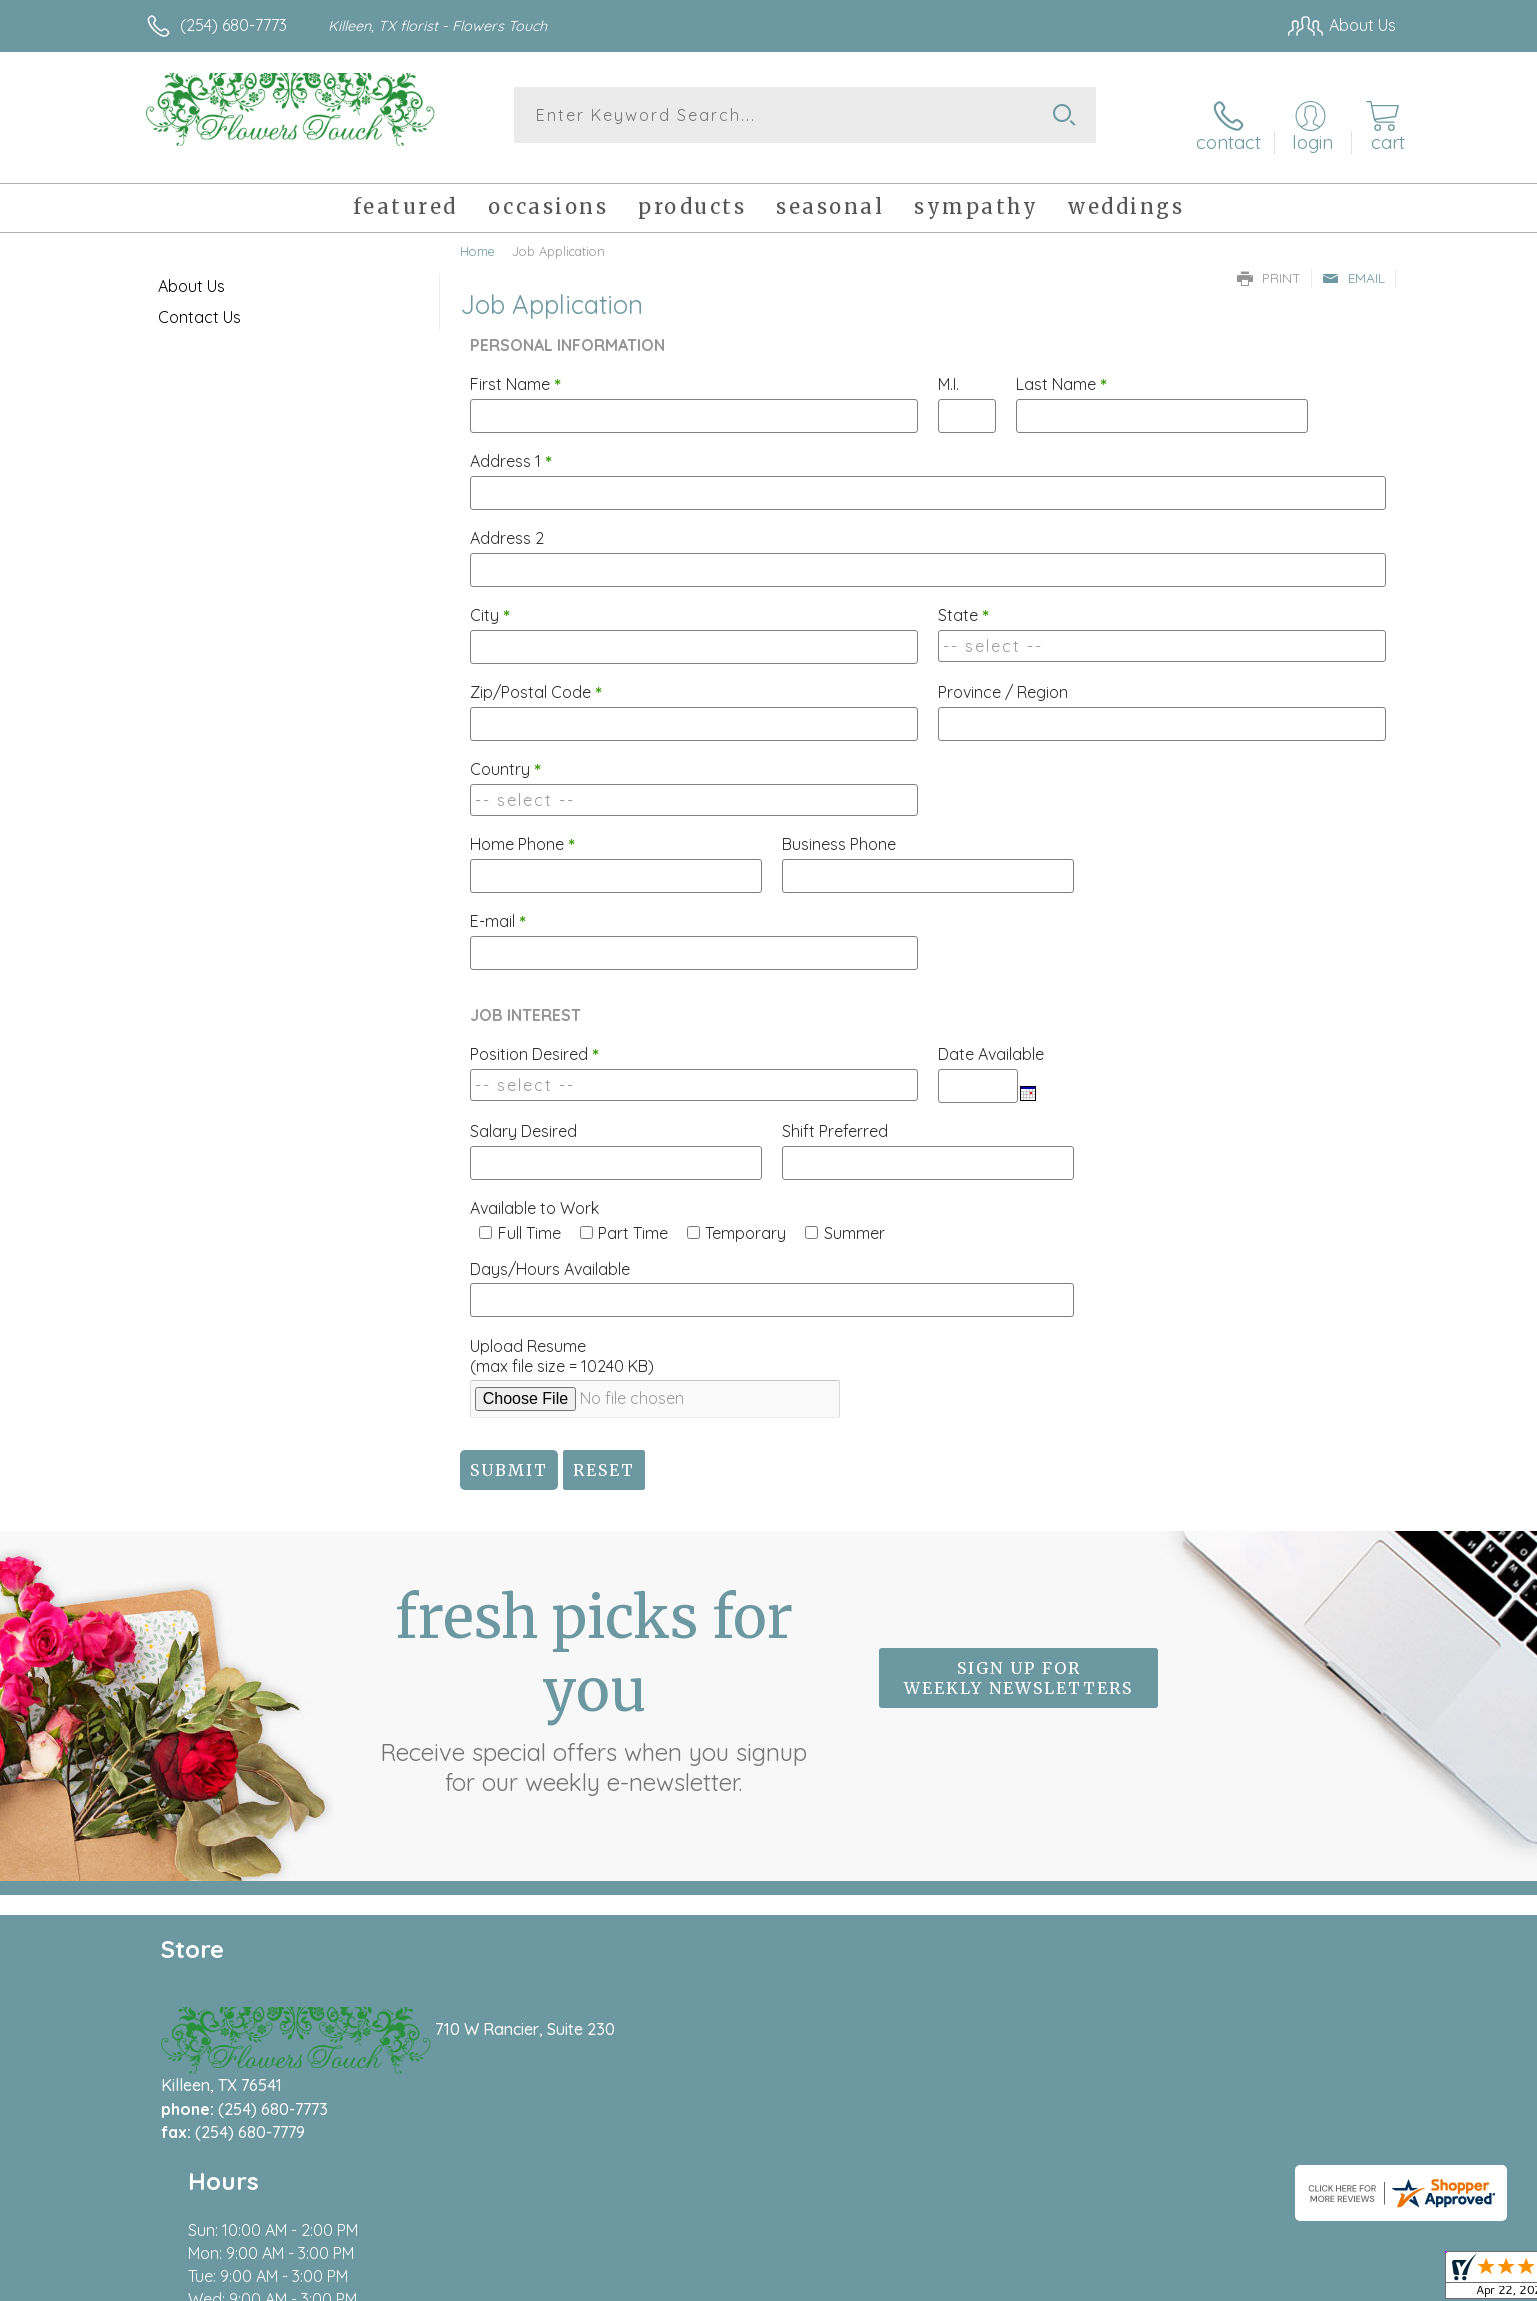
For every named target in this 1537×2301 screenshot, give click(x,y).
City (490, 599)
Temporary (745, 1217)
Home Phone (522, 828)
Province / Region (1003, 676)
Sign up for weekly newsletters (1018, 1662)
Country (505, 753)
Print (1269, 262)
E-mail (498, 905)
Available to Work (534, 1192)
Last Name (1061, 368)
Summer (854, 1217)
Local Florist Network (1219, 2281)
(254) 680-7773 (233, 25)
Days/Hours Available (550, 1253)
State (963, 599)
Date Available (991, 1038)
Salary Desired (523, 1115)
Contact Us (199, 301)
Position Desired (534, 1038)
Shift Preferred (835, 1115)
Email (1353, 262)
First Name (515, 368)
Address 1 (511, 445)
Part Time (633, 1217)
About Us (191, 270)
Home (477, 235)
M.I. (948, 368)
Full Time (529, 1217)
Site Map (1342, 2281)
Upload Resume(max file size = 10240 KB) (562, 1340)
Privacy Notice (1076, 2281)
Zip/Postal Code (536, 676)
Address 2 (507, 522)
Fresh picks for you (594, 1673)
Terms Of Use (958, 2281)
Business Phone (839, 828)
